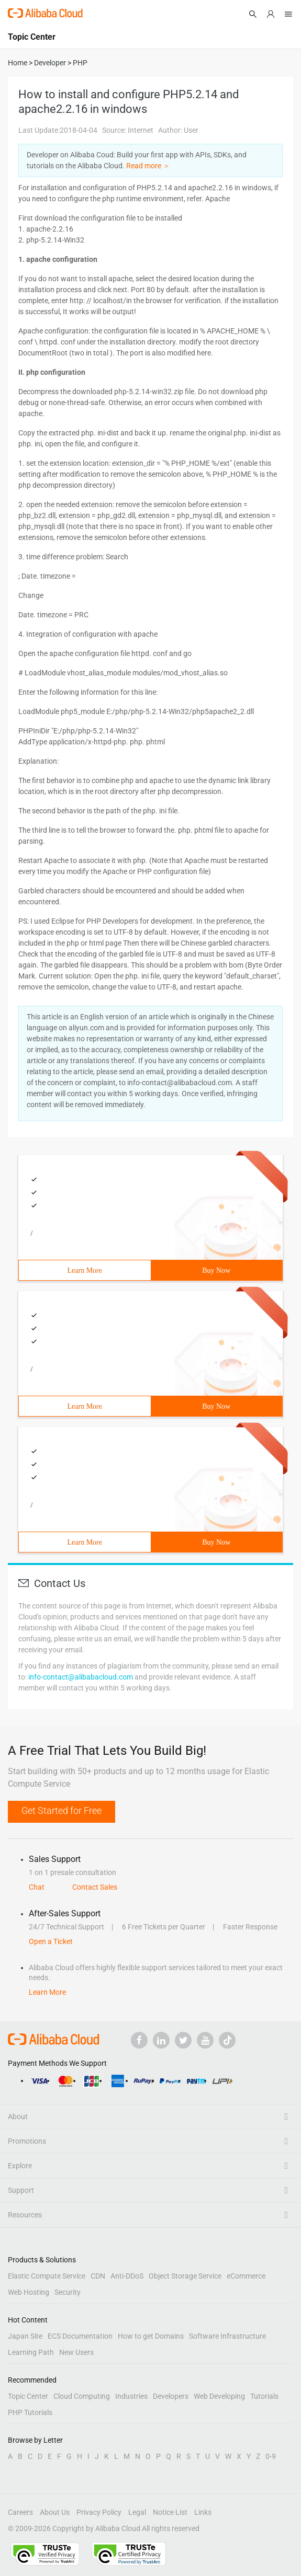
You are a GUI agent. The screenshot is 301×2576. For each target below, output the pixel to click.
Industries (131, 2396)
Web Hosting (28, 2292)
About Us (55, 2512)
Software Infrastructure (227, 2336)
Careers (20, 2512)
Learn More (85, 1270)
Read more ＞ (148, 166)
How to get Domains (151, 2336)
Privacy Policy (98, 2512)
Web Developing (219, 2396)
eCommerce (246, 2276)
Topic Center (28, 2396)
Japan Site (25, 2336)
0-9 (270, 2456)
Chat (36, 1887)
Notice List (170, 2512)
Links (202, 2512)
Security (67, 2292)
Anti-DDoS (126, 2276)
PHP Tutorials (30, 2412)
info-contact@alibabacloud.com (80, 1677)
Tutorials (264, 2396)
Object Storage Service (185, 2276)
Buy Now (216, 1270)
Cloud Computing (81, 2396)
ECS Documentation (80, 2336)
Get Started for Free (61, 1810)
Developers (170, 2396)
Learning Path (31, 2352)
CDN (98, 2276)
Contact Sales (94, 1887)
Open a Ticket (51, 1941)
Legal (137, 2512)
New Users (76, 2352)
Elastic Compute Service (46, 2276)
